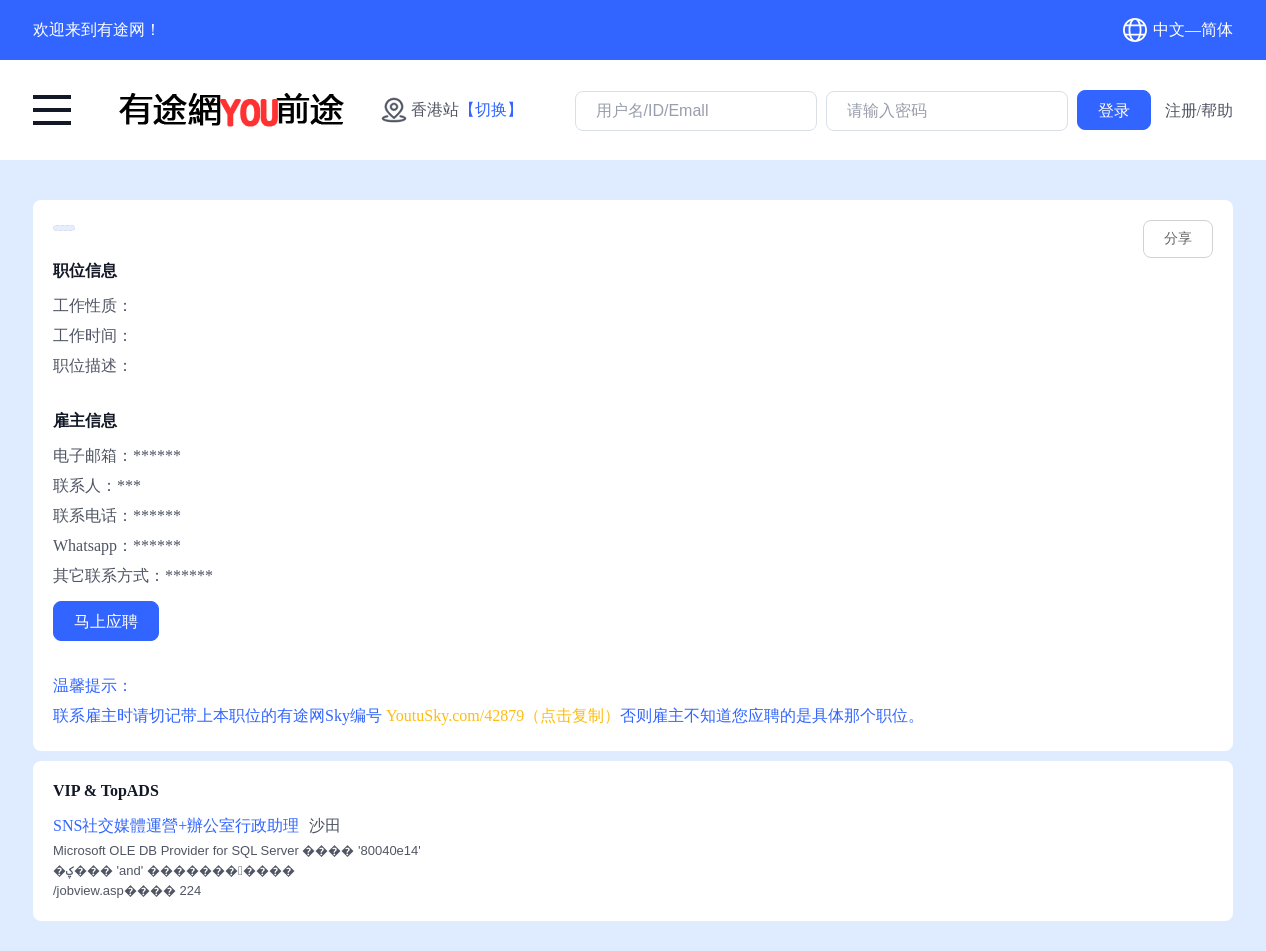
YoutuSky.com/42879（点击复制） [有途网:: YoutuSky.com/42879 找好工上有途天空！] (503, 715)
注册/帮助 (1199, 110)
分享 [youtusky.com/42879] (1178, 238)
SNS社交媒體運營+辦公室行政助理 (176, 825)
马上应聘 (106, 621)
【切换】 (491, 109)
